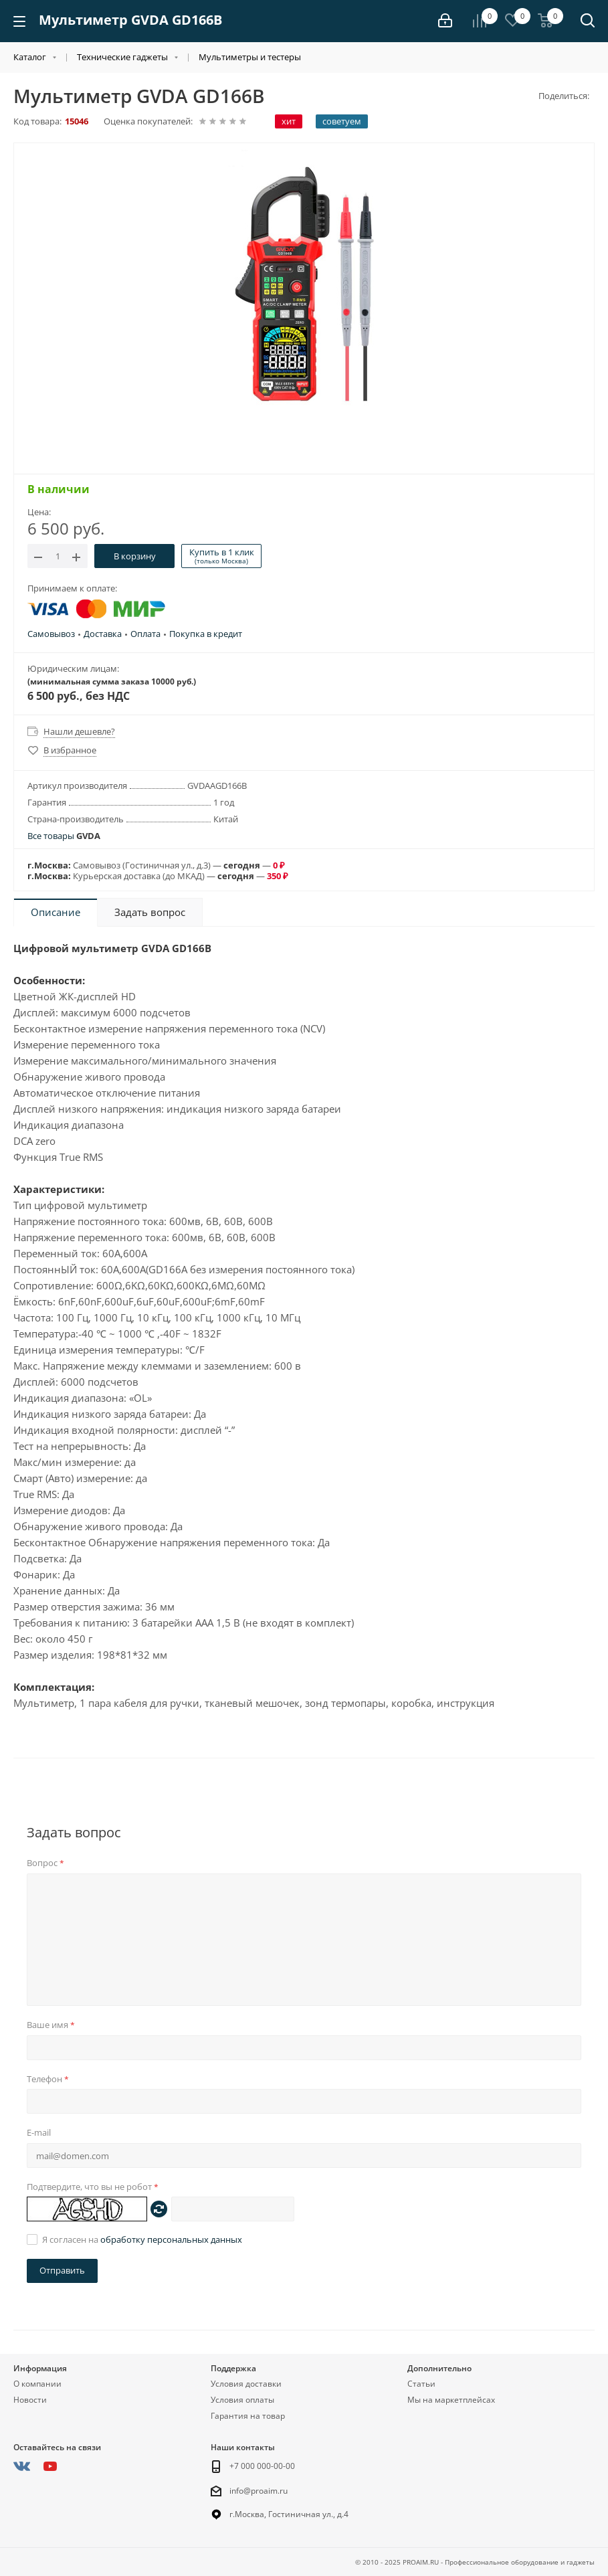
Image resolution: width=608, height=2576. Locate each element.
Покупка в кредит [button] (205, 634)
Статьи (421, 2383)
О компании (37, 2383)
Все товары (63, 836)
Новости (30, 2399)
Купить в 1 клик (221, 555)
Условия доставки (246, 2383)
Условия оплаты (242, 2399)
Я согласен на (142, 2239)
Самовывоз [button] (51, 634)
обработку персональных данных (171, 2239)
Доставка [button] (103, 634)
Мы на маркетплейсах (451, 2399)
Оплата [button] (145, 634)
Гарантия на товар (248, 2415)
